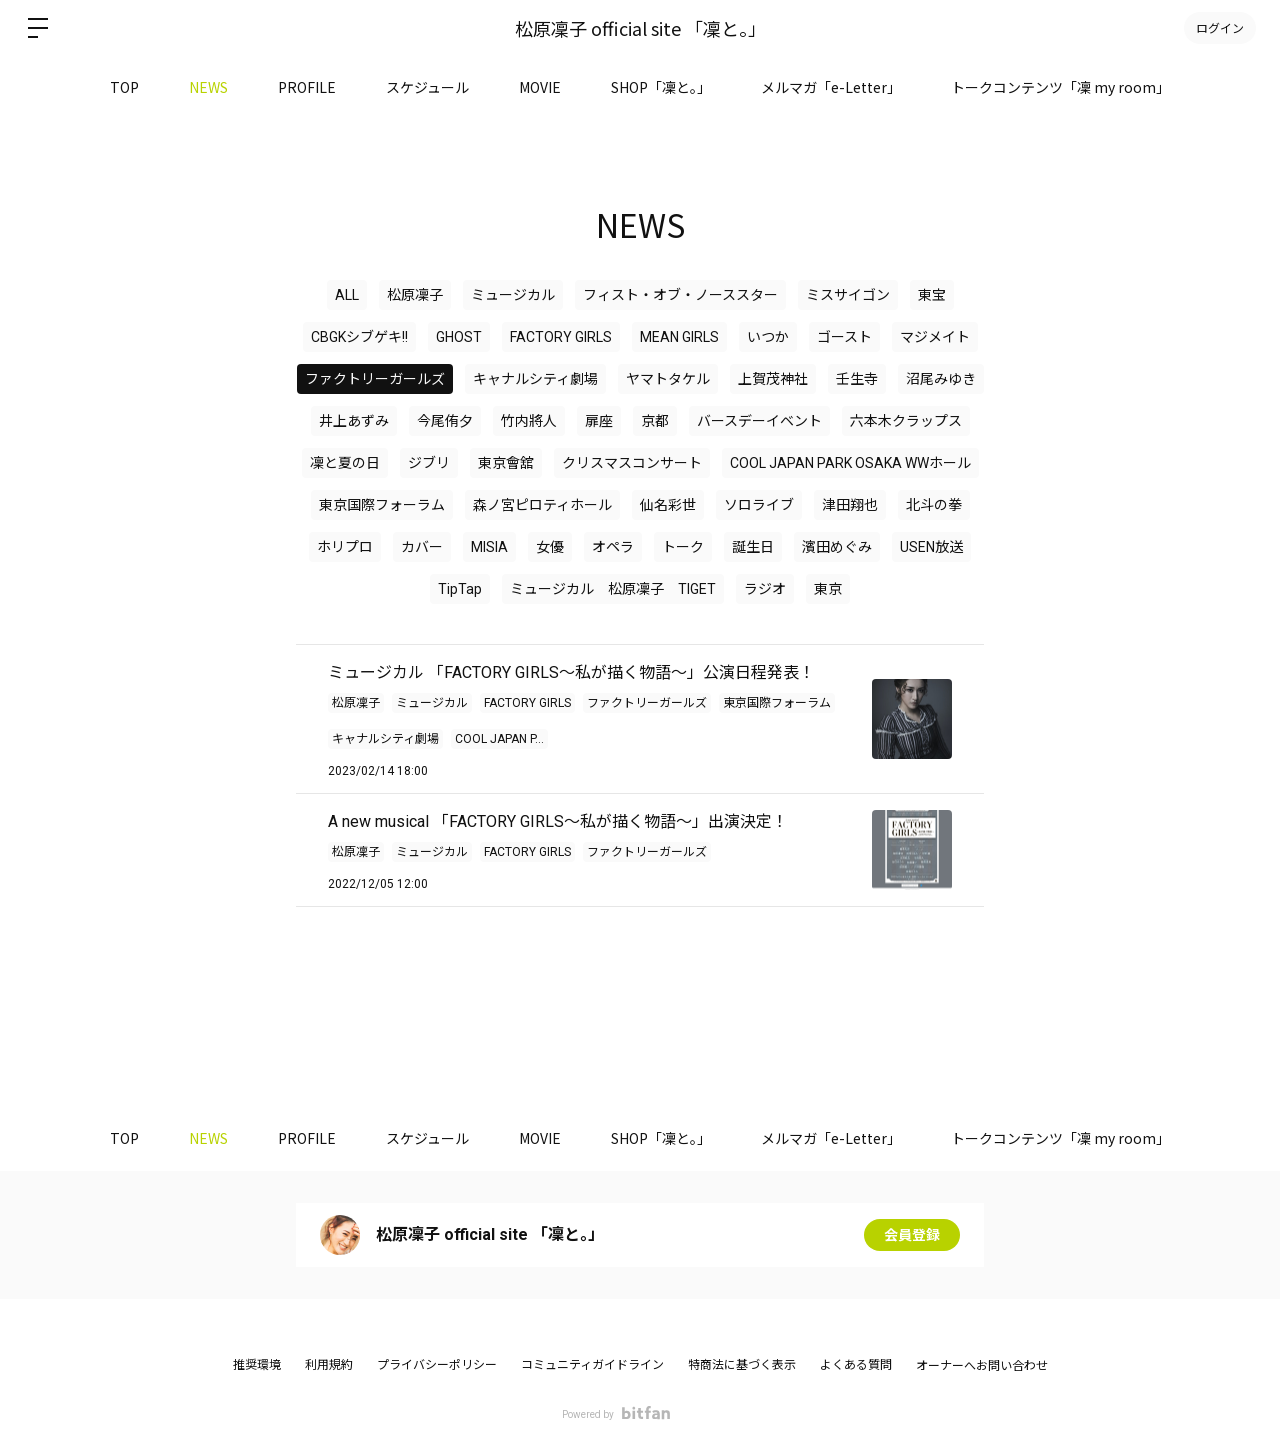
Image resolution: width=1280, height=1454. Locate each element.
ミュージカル (513, 295)
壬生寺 (857, 379)
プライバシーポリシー (437, 1365)
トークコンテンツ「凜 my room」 (1060, 87)
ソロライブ (759, 505)
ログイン (1220, 27)
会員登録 (912, 1235)
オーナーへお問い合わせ (982, 1366)
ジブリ (429, 463)
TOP (124, 87)
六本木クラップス (906, 421)
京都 (655, 421)
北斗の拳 (934, 505)
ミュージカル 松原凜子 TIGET (613, 589)
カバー (422, 547)
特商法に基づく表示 (742, 1365)
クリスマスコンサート (632, 463)
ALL (347, 295)
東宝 (932, 295)
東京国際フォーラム (382, 505)
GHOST (459, 337)
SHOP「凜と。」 (661, 87)
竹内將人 (529, 421)
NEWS (208, 87)
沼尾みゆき (941, 379)
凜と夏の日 (345, 463)
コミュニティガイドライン (592, 1365)
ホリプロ (345, 547)
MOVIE (540, 87)
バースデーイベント (759, 421)
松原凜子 (415, 295)
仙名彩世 (668, 505)
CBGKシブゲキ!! (359, 337)
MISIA (489, 547)
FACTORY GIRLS (561, 337)
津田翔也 (850, 505)
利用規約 (329, 1365)
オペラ (613, 547)
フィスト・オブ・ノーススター (680, 295)
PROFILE (307, 87)
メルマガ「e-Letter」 (831, 87)
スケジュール (427, 87)
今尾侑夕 (445, 421)
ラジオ (765, 589)
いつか (768, 337)
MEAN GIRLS (679, 337)
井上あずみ (354, 421)
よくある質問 (856, 1365)
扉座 (599, 421)
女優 (550, 547)
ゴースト (844, 337)
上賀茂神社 (773, 379)
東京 (828, 589)
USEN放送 (931, 547)
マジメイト (935, 337)
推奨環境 (257, 1365)
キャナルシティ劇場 (535, 379)
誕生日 (753, 547)
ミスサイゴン (848, 295)
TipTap (460, 589)
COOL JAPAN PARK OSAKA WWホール (850, 463)
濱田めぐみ (837, 547)
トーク (683, 547)
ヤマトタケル (668, 379)
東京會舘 (506, 463)
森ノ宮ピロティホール (542, 505)
